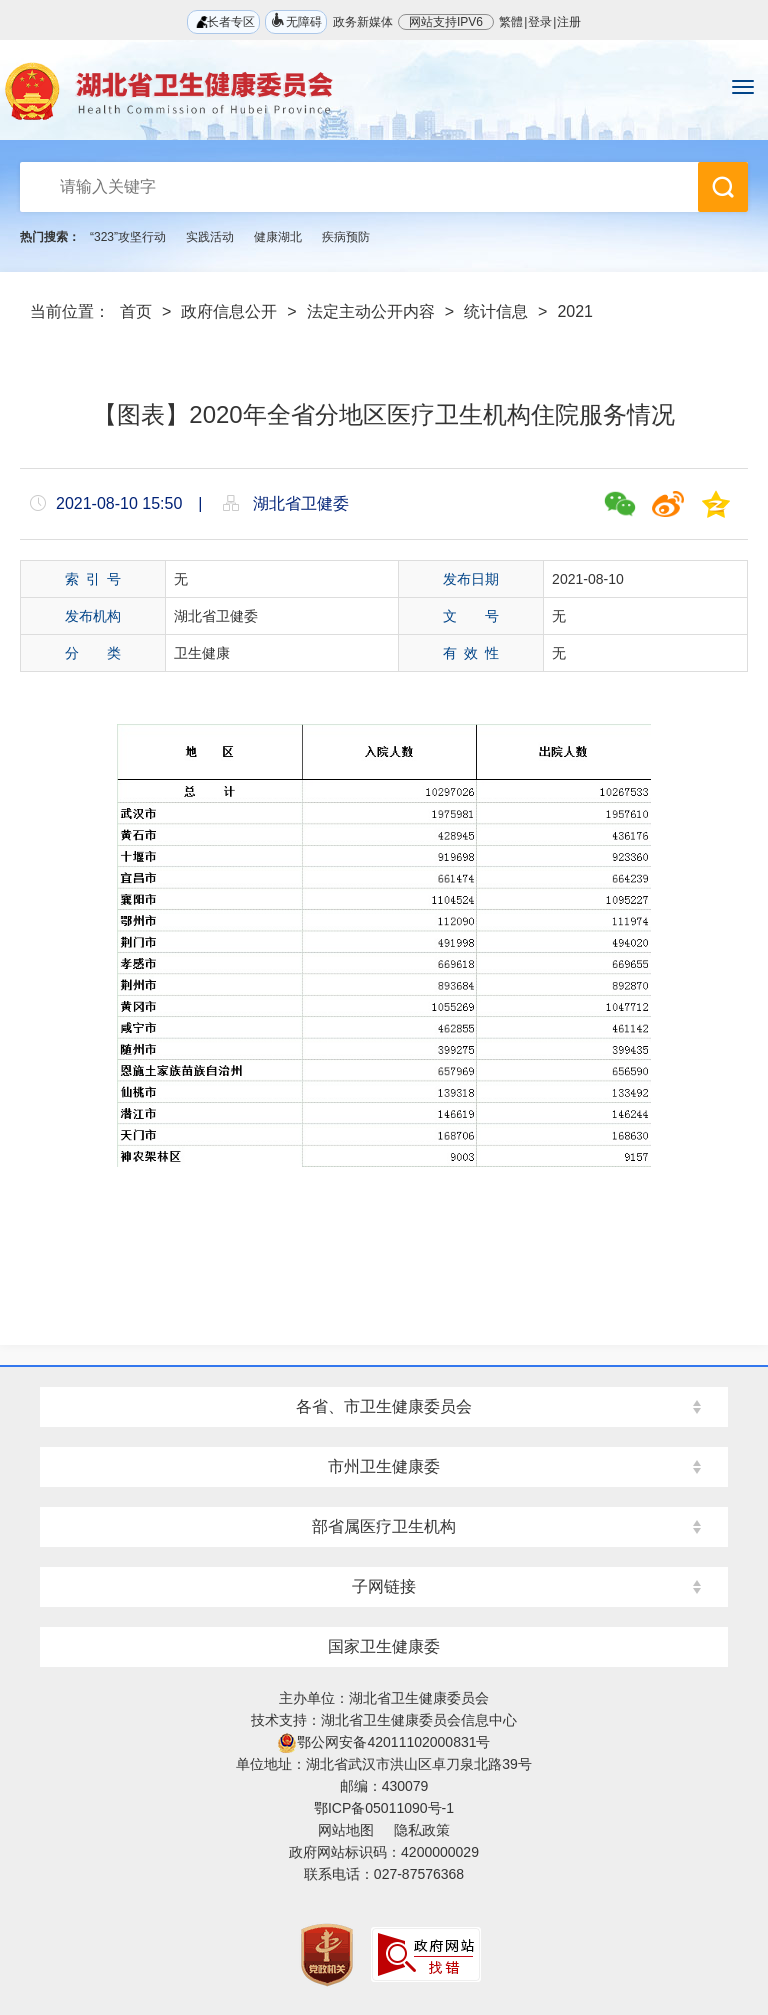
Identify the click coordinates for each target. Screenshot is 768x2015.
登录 (540, 22)
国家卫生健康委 (384, 1646)
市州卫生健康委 (384, 1466)
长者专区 (223, 21)
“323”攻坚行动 (128, 237)
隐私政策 (422, 1830)
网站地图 (346, 1830)
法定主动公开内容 (371, 311)
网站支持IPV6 (446, 22)
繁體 (511, 22)
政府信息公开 (229, 311)
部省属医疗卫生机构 (384, 1526)
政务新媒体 (363, 22)
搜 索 (723, 187)
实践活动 (210, 237)
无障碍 (296, 20)
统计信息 (496, 311)
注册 (569, 22)
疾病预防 (346, 237)
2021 (575, 311)
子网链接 (384, 1586)
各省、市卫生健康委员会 (384, 1406)
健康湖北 (278, 237)
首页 (136, 311)
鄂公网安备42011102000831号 (383, 1742)
